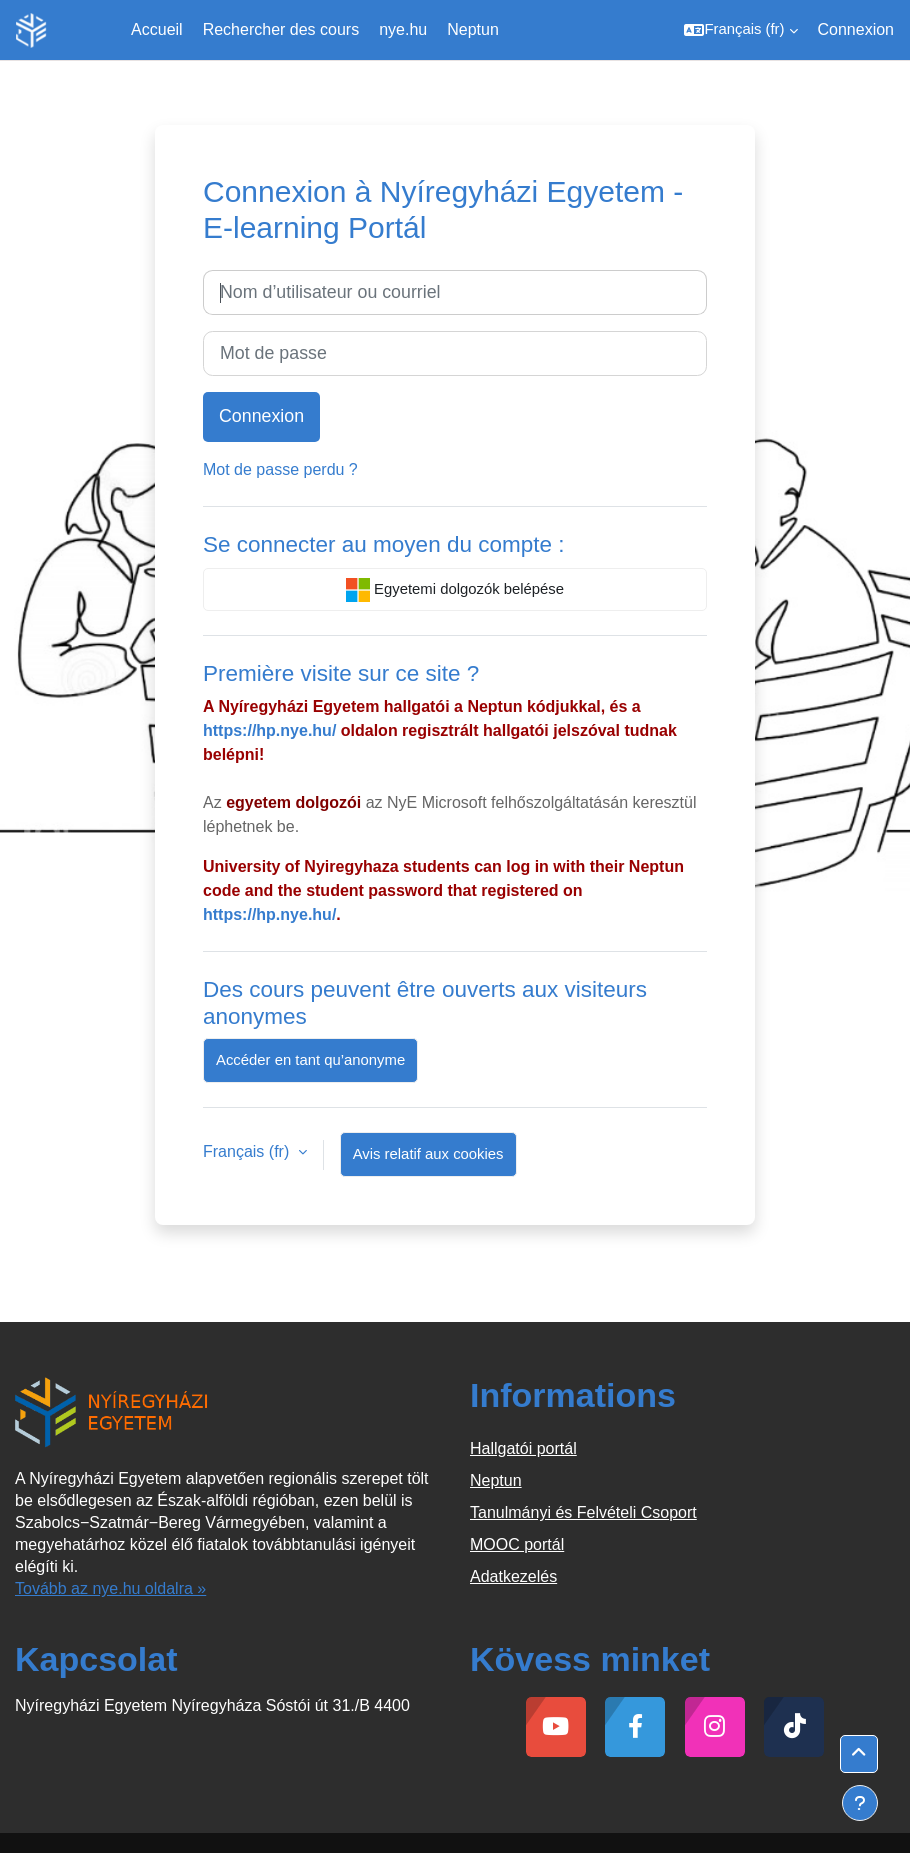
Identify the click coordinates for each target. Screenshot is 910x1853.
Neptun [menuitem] (473, 29)
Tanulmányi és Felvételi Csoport (583, 1512)
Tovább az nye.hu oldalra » (110, 1588)
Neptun (496, 1480)
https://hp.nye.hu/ (269, 730)
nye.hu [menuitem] (403, 29)
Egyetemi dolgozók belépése (455, 590)
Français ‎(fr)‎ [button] (248, 1151)
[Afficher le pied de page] (860, 1803)
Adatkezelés (513, 1576)
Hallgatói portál (523, 1448)
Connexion (856, 29)
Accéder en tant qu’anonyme (310, 1060)
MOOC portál (517, 1544)
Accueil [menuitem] (157, 29)
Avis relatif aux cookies (428, 1154)
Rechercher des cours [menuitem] (281, 29)
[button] (740, 30)
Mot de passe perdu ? (280, 469)
